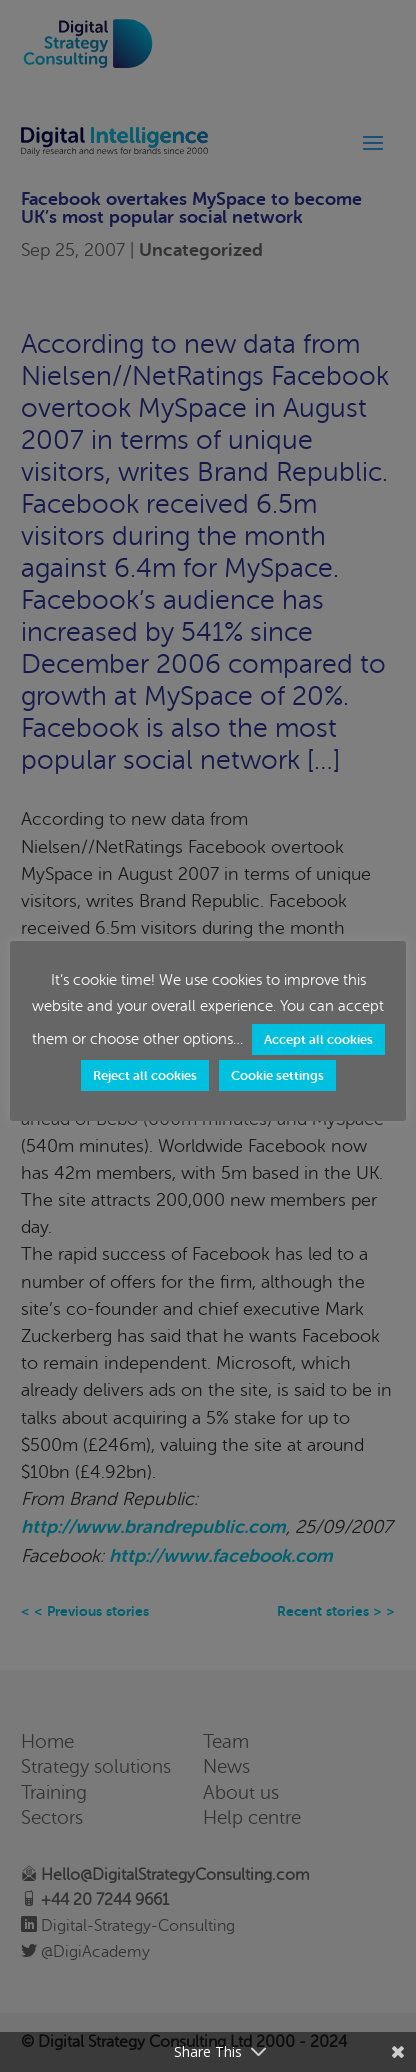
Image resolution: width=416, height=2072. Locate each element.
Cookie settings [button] (277, 1075)
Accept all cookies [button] (318, 1039)
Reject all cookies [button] (145, 1075)
